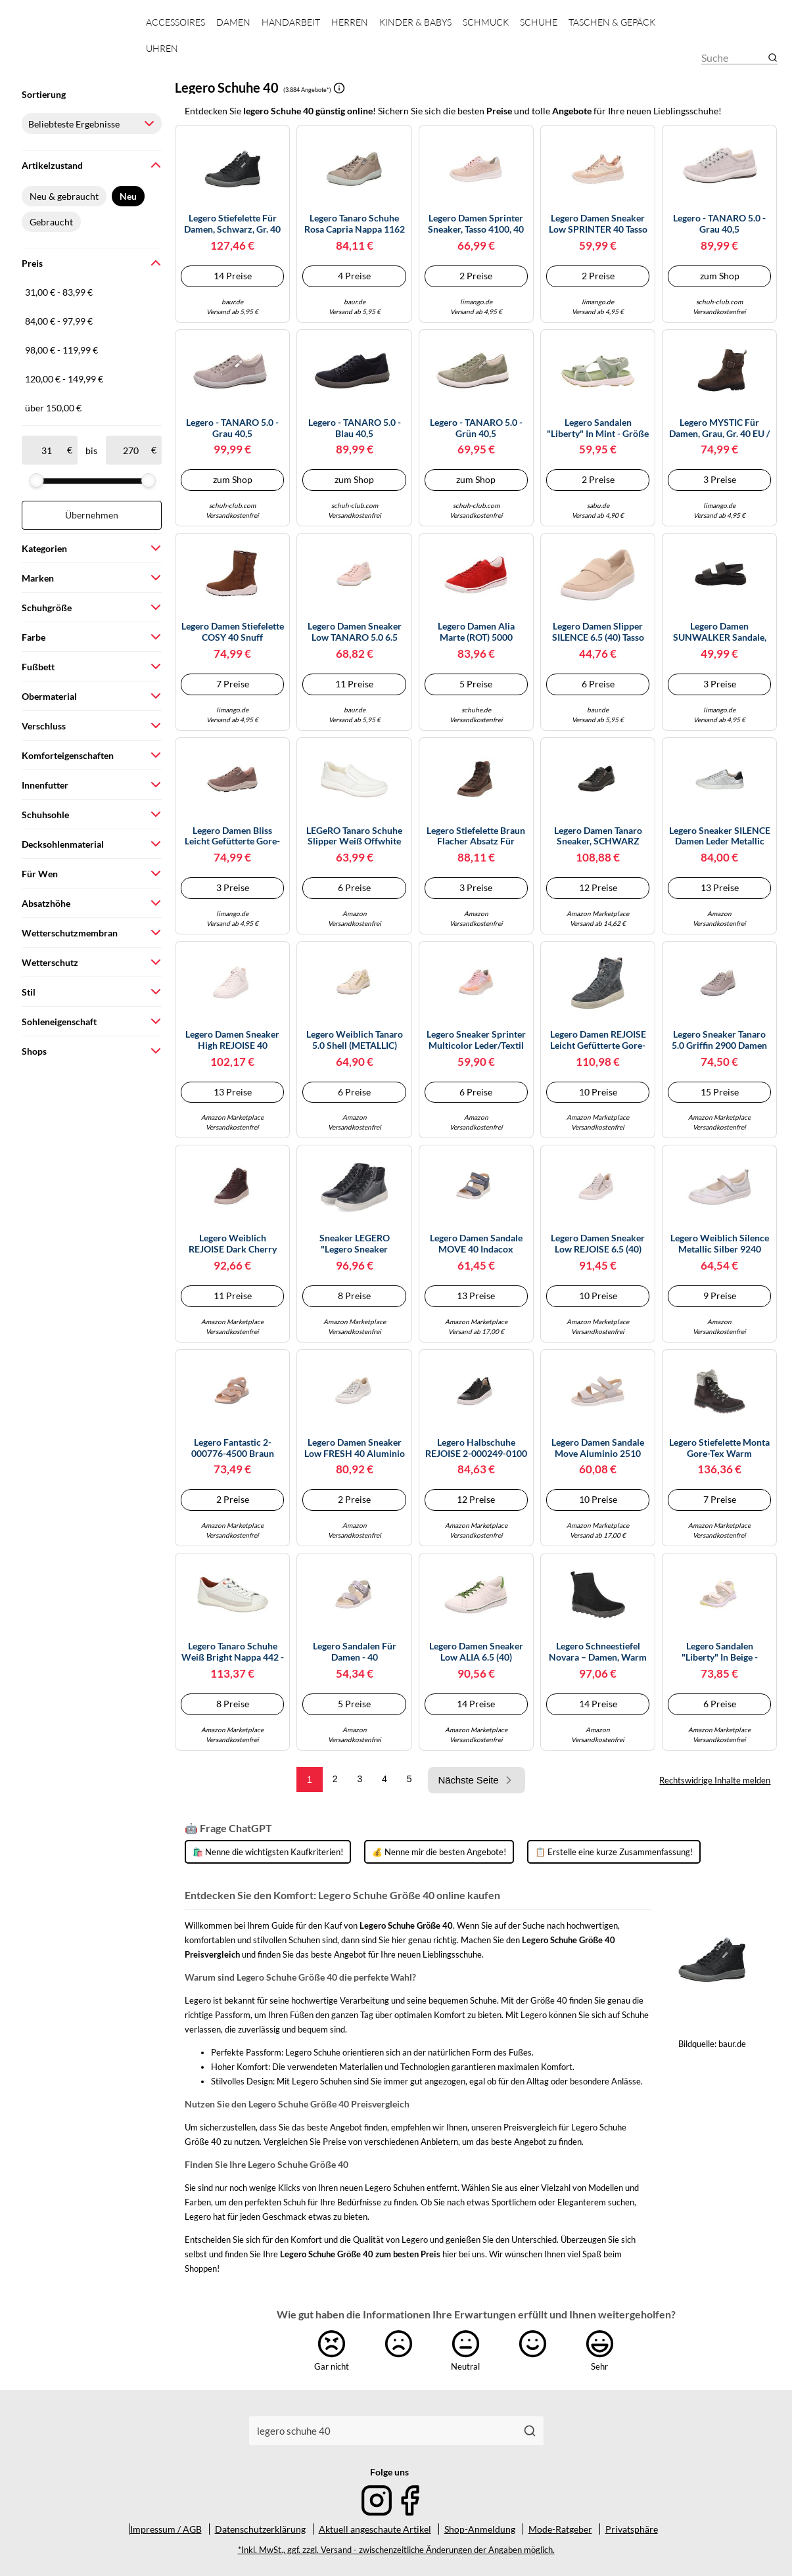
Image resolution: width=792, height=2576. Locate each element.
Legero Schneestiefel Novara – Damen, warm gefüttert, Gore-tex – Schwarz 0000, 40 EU (598, 1652)
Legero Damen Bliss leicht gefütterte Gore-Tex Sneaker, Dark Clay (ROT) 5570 (232, 836)
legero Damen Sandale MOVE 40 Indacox (476, 1243)
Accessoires (175, 22)
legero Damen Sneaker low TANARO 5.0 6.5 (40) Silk (355, 632)
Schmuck (486, 22)
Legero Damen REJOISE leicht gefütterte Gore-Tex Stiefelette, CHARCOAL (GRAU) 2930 (598, 1040)
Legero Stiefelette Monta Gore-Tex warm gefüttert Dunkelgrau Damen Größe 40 (719, 1448)
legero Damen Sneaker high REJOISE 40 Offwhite (232, 1040)
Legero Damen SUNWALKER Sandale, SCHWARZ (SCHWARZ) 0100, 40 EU (719, 632)
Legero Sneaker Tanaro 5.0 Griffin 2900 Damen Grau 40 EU (719, 1040)
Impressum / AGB (166, 2529)
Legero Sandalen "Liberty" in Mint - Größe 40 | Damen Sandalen (598, 428)
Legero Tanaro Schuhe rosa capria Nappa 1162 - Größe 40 (354, 224)
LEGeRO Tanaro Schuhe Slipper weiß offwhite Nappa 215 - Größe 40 (354, 836)
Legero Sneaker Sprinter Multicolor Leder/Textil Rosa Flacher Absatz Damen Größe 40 (476, 1040)
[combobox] (383, 2430)
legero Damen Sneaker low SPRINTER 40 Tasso (598, 224)
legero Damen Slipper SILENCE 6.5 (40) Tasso (598, 632)
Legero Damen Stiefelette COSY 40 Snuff (232, 632)
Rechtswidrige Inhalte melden (714, 1780)
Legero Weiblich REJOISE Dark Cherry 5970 (233, 1244)
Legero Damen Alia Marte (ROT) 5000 (476, 632)
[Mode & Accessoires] (73, 46)
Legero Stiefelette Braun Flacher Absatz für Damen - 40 (476, 836)
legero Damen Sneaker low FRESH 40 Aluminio (354, 1448)
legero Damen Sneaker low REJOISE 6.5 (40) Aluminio (598, 1244)
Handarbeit (291, 22)
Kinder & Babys (415, 22)
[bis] (131, 450)
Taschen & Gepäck (612, 22)
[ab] (47, 450)
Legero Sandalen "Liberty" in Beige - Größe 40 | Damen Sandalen (720, 1652)
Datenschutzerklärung (260, 2529)
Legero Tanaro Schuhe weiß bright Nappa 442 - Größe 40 (232, 1652)
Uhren (162, 48)
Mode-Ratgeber (560, 2529)
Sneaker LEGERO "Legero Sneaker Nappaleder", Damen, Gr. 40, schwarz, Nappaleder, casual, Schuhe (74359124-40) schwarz (354, 1244)
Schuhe (538, 22)
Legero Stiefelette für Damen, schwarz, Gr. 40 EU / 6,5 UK (232, 224)
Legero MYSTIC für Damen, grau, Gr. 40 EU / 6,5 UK (719, 428)
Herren (349, 22)
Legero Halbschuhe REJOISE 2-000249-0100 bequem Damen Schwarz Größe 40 (476, 1448)
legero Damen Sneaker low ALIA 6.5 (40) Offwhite (476, 1652)
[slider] (36, 480)
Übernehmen (91, 514)
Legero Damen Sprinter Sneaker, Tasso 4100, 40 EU (476, 224)
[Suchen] (529, 2430)
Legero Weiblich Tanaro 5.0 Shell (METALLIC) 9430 (354, 1040)
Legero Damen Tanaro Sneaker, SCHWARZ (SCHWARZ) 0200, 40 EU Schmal (598, 836)
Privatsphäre (631, 2529)
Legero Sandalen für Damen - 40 (354, 1652)
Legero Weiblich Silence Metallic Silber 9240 (719, 1243)
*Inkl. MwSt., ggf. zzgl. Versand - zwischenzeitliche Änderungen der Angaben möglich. (396, 2550)
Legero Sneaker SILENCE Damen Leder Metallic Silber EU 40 (719, 836)
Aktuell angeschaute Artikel (375, 2529)
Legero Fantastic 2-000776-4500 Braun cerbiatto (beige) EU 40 (232, 1448)
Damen (233, 22)
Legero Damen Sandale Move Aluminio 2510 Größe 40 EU (597, 1448)
